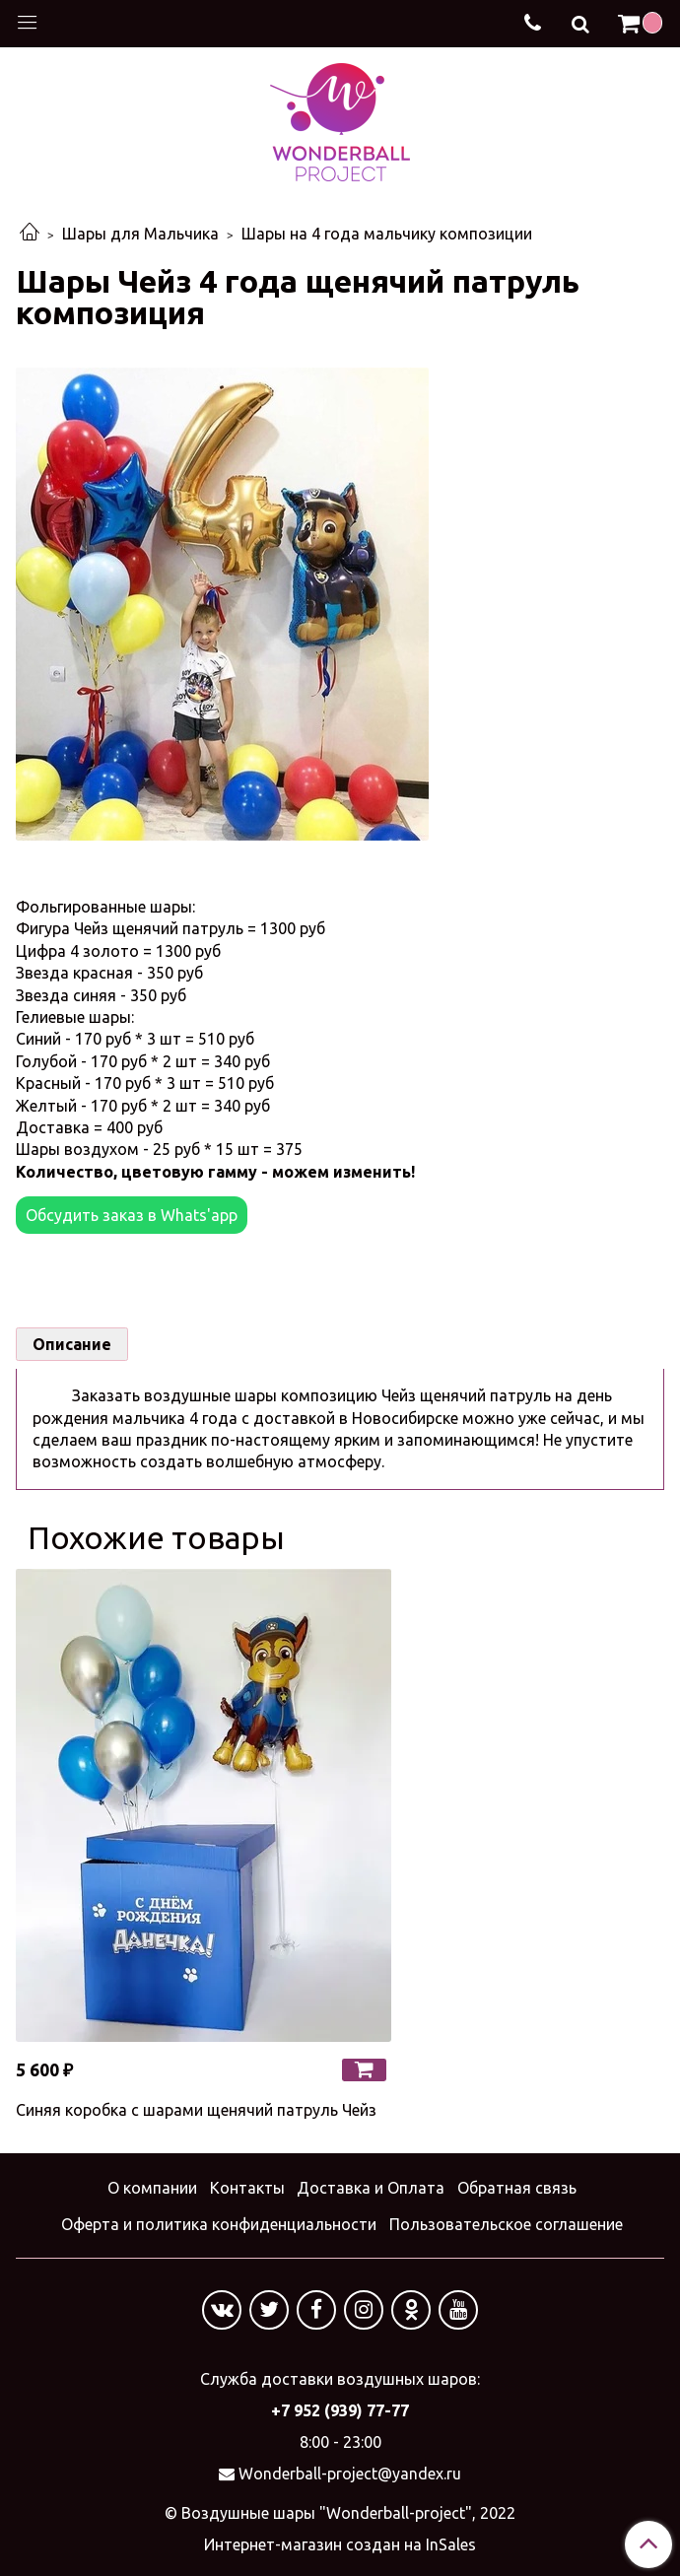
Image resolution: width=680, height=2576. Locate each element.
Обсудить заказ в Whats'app (132, 1215)
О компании (152, 2188)
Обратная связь (517, 2188)
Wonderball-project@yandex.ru (349, 2473)
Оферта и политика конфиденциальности (218, 2224)
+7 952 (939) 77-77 (340, 2410)
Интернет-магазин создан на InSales (340, 2544)
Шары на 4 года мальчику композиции (386, 233)
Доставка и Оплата (370, 2188)
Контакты (247, 2188)
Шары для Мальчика (140, 233)
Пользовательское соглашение (506, 2224)
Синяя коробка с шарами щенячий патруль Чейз (196, 2110)
